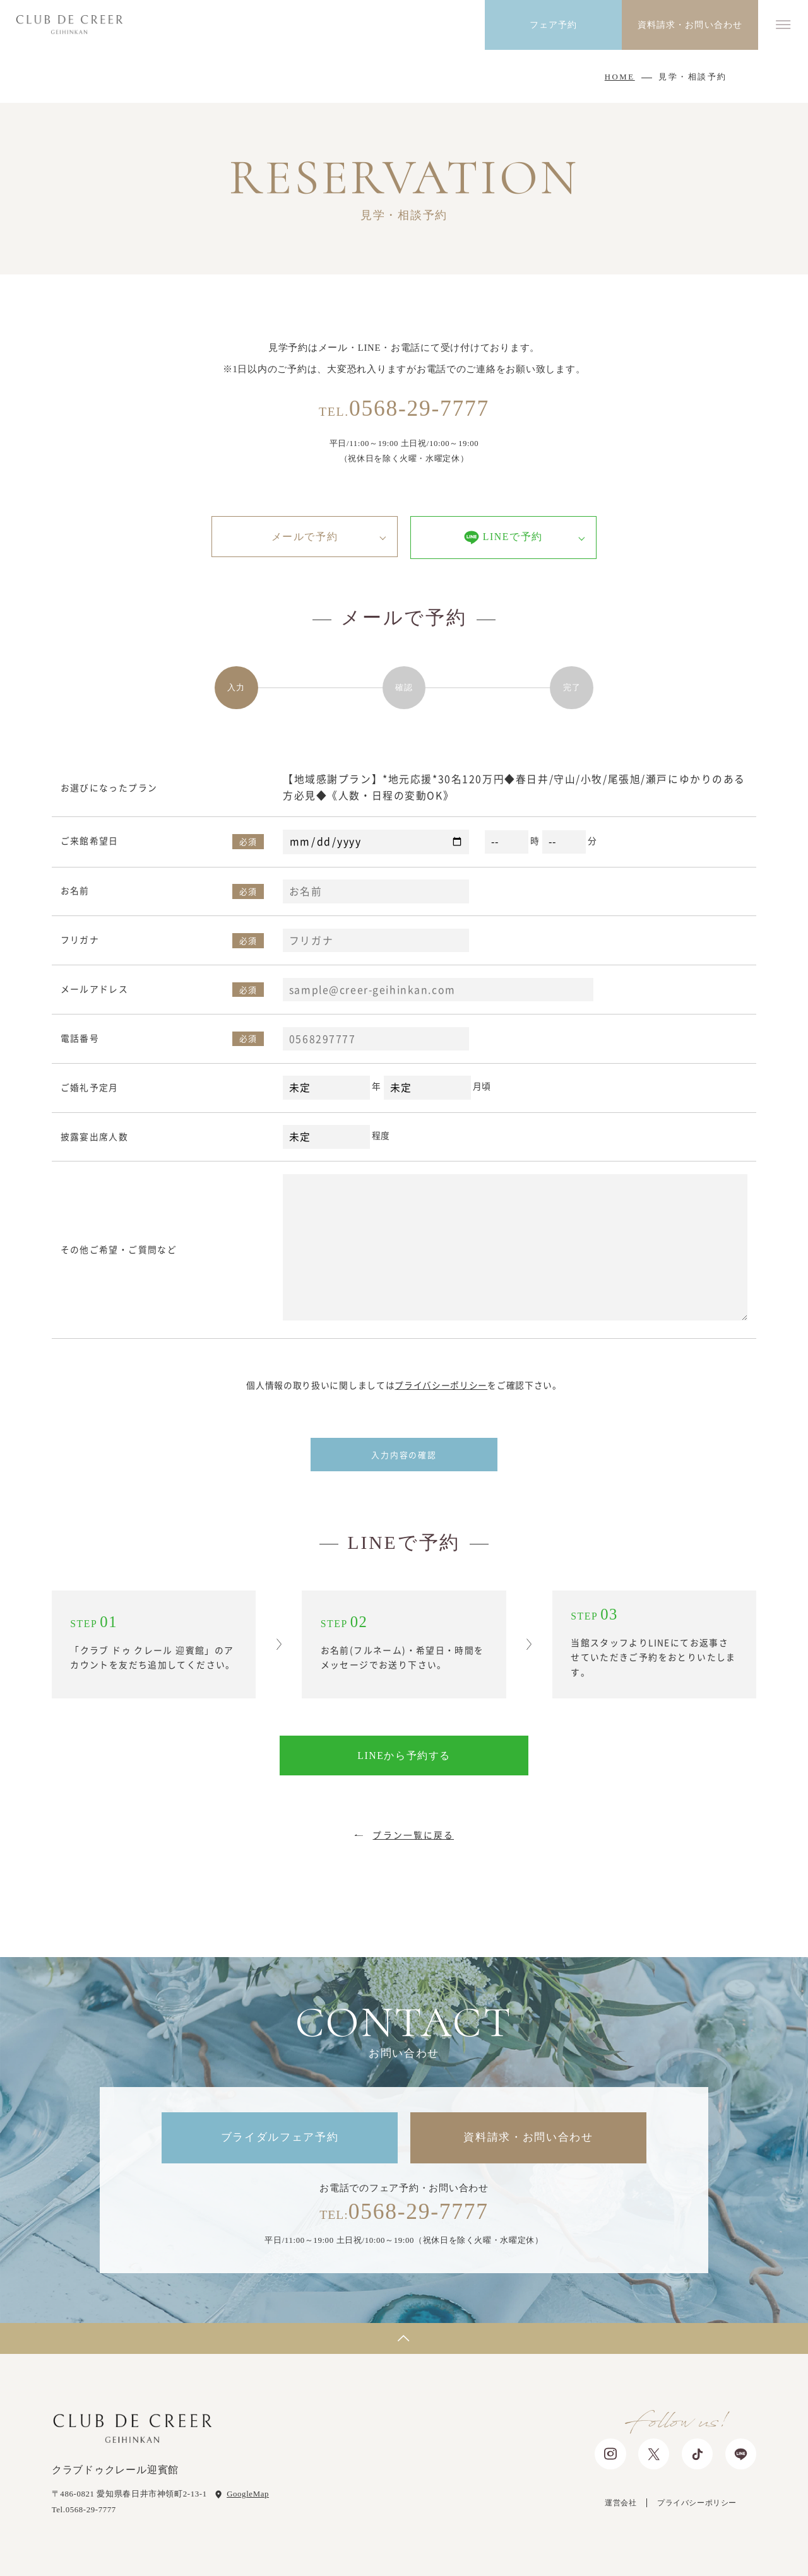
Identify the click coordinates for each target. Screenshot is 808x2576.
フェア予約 (554, 25)
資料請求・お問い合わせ (528, 2137)
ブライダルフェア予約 (280, 2137)
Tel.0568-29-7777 (84, 2509)
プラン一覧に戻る (413, 1834)
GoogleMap (248, 2494)
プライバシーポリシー (441, 1385)
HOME (620, 77)
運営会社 (620, 2502)
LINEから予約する (404, 1755)
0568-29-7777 (404, 408)
